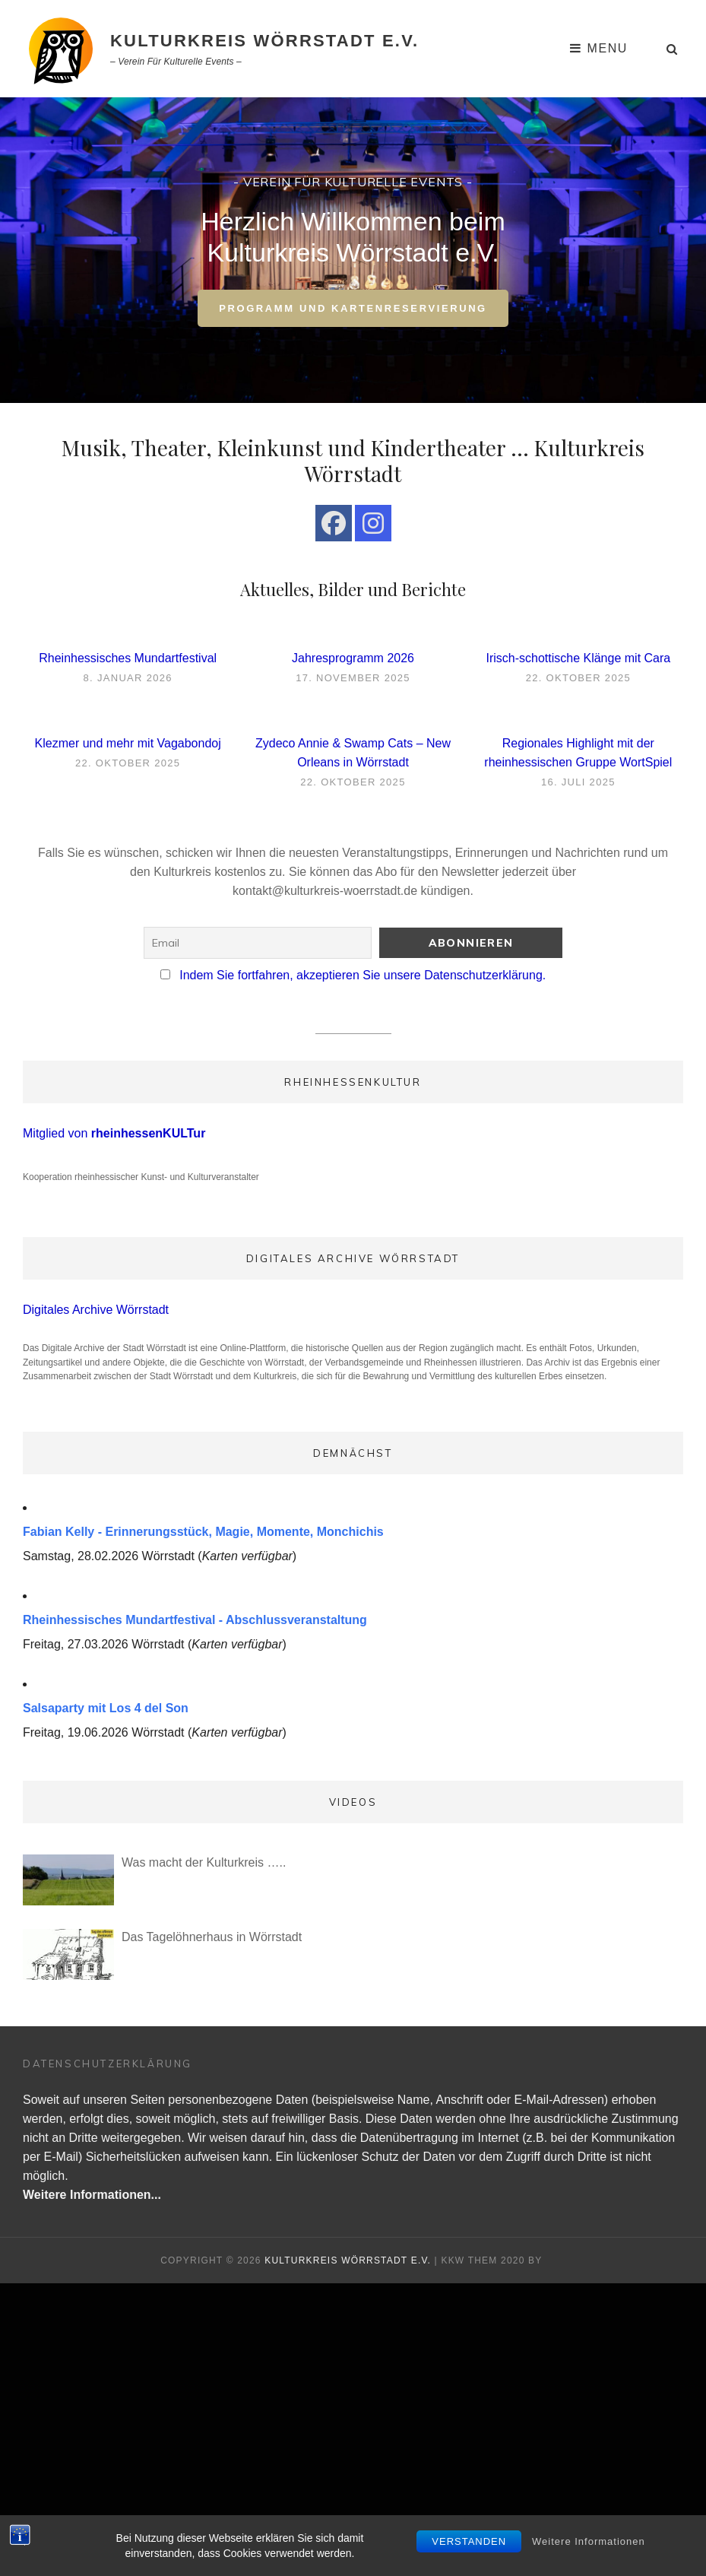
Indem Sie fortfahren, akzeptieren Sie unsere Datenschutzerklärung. (362, 975)
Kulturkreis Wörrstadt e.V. (264, 40)
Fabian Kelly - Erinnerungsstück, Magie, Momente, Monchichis (203, 1531)
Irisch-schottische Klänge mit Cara (578, 658)
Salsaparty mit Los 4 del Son (105, 1708)
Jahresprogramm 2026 (353, 658)
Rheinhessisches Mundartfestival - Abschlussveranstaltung (195, 1619)
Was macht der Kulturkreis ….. (204, 1862)
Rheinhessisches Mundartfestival (128, 658)
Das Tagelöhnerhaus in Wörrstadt (212, 1936)
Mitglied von (114, 1133)
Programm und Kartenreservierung (363, 314)
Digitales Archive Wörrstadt (96, 1309)
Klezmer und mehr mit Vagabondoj (128, 743)
